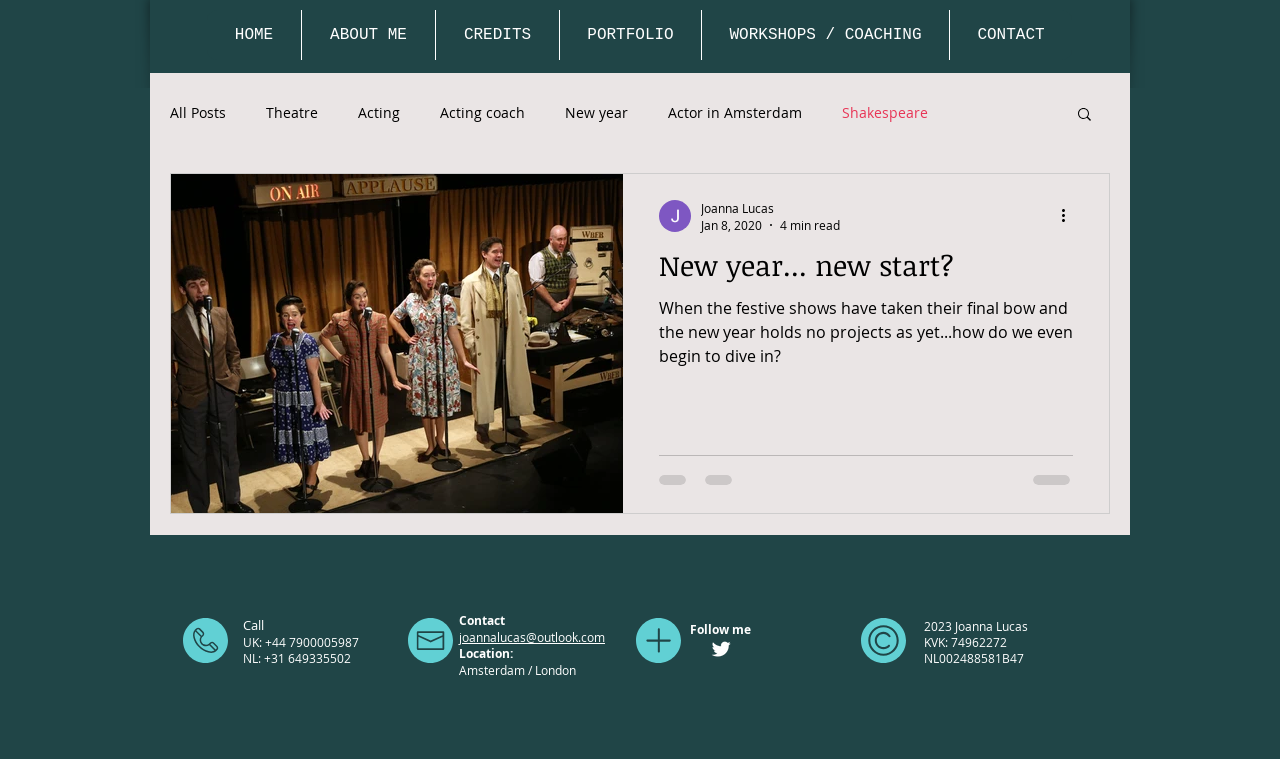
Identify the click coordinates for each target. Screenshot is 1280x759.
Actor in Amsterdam (735, 112)
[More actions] (1070, 216)
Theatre (292, 112)
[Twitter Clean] (721, 649)
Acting (379, 112)
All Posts (198, 112)
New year (596, 112)
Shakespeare (885, 112)
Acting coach (482, 112)
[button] (1084, 115)
